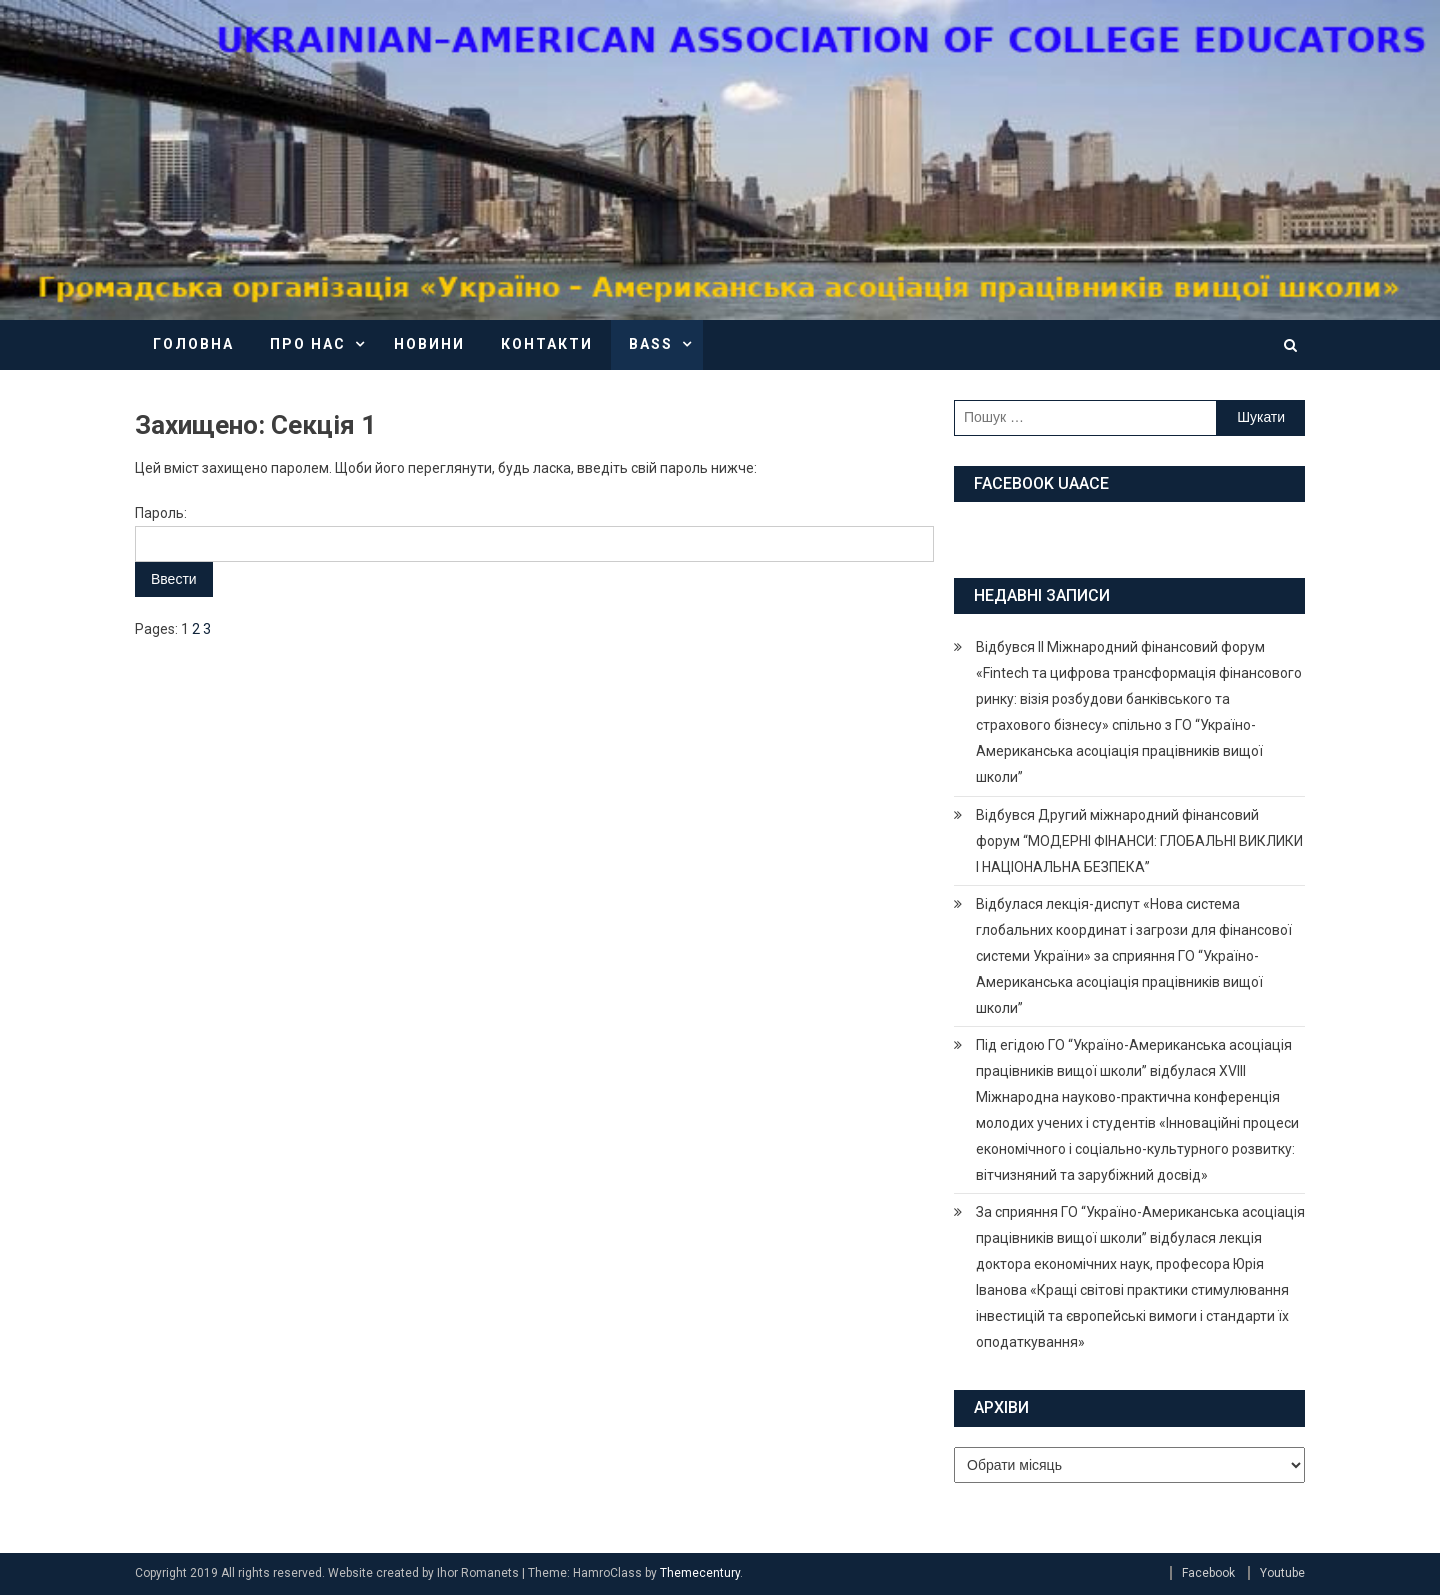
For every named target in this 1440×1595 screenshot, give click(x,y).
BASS (651, 344)
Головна (193, 344)
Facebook (1208, 1573)
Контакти (547, 344)
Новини (429, 344)
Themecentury (700, 1573)
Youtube (1282, 1573)
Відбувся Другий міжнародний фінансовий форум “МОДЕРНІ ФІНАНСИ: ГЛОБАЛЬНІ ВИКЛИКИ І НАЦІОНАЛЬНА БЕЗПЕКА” (1139, 841)
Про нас (308, 344)
